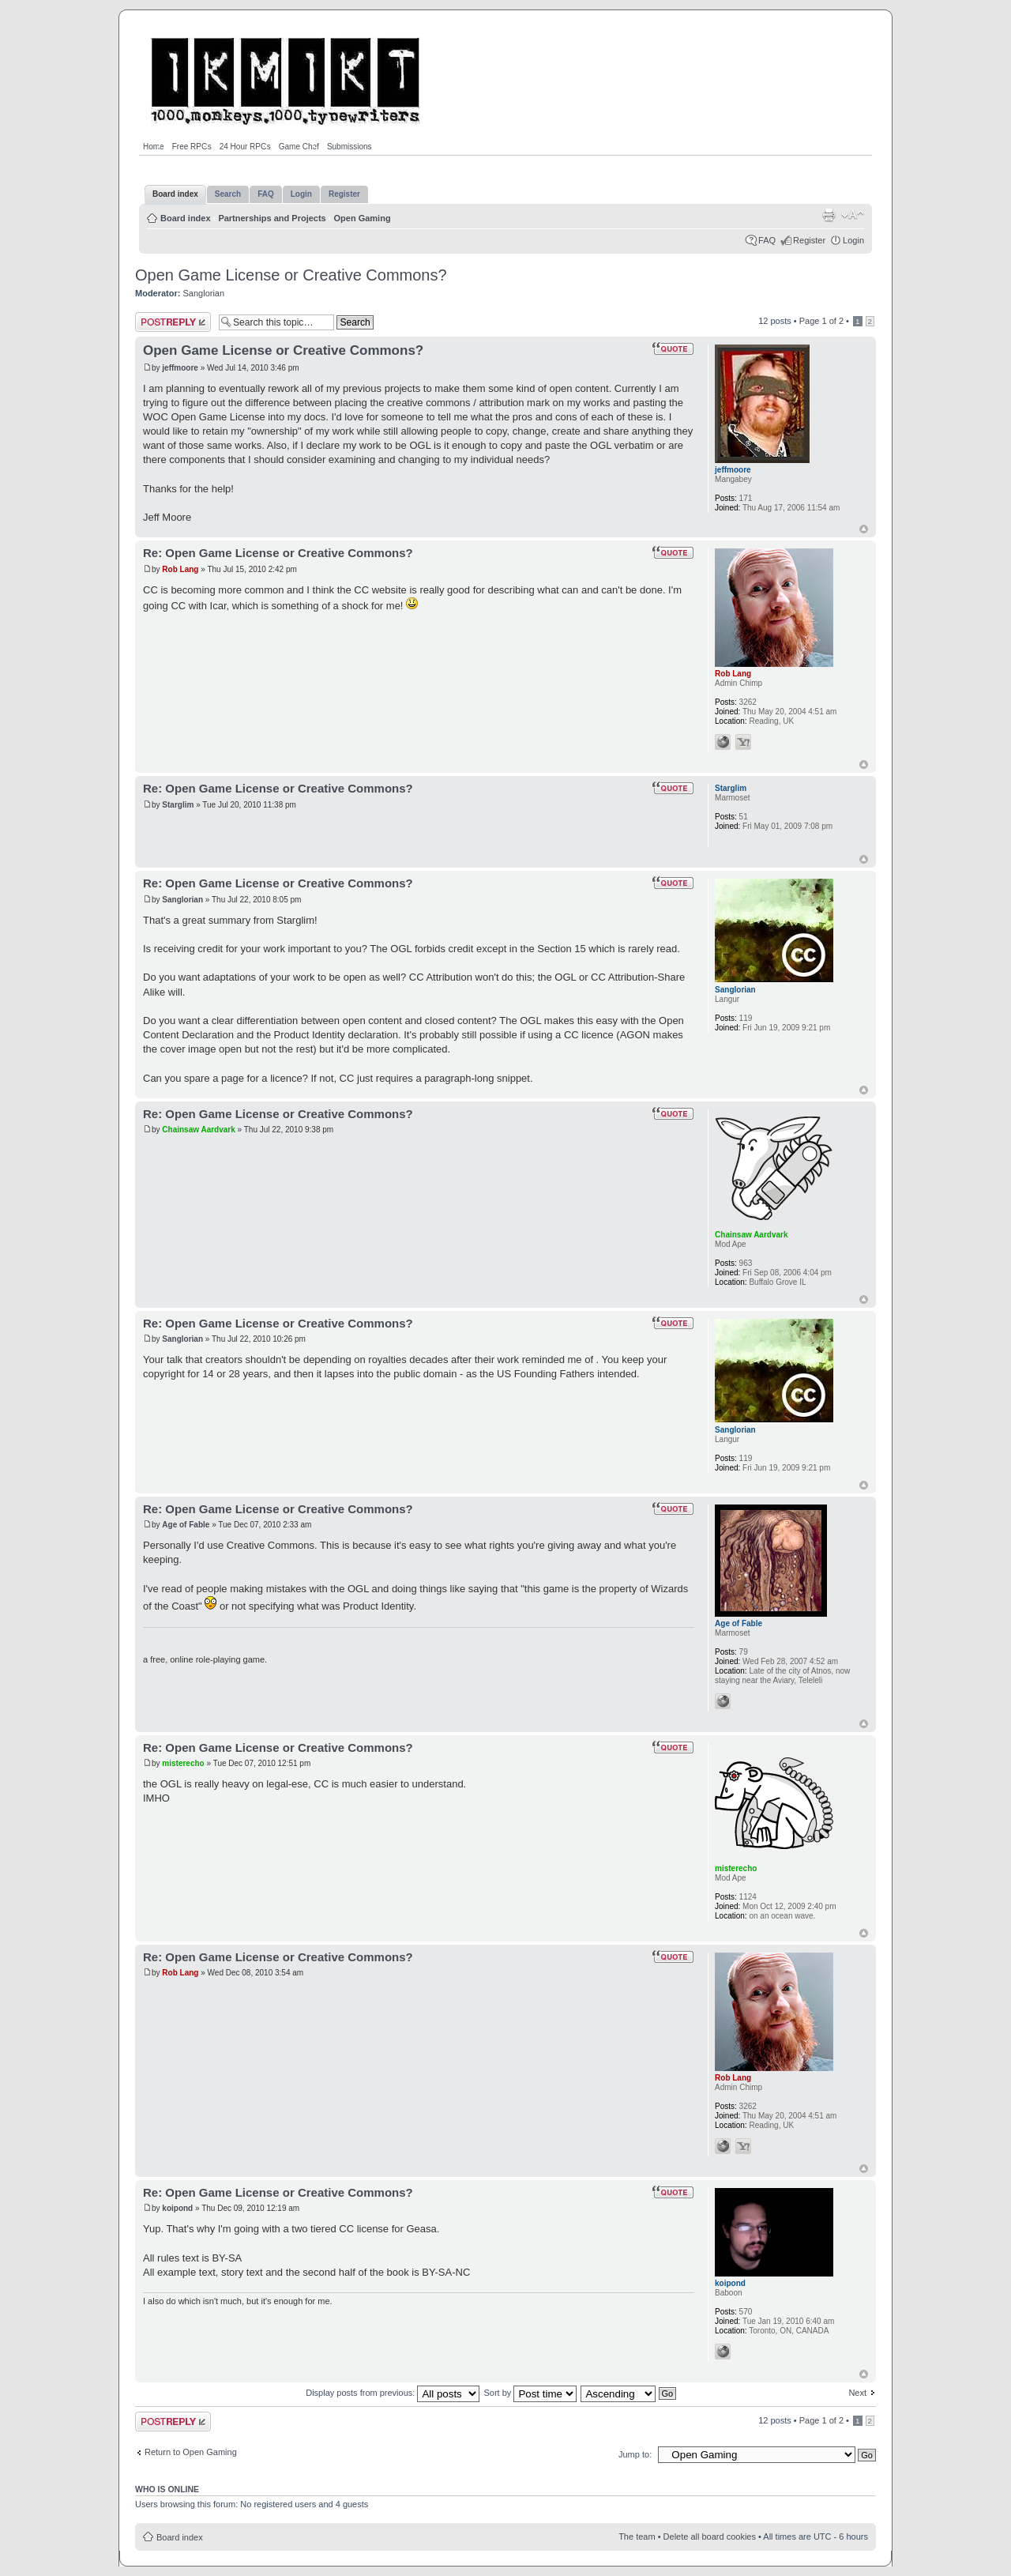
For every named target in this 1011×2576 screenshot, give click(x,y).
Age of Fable (185, 1524)
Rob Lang (180, 569)
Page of (821, 321)
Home (153, 146)
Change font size (852, 215)
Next (857, 2392)
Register (809, 240)
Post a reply (173, 322)
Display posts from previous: (392, 2392)
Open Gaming (362, 218)
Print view (828, 215)
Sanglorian (204, 293)
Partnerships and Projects (271, 218)
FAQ (767, 240)
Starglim (178, 804)
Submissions (349, 146)
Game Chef (299, 146)
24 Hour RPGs (245, 146)
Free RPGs (192, 146)
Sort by (530, 2392)
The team (636, 2536)
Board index (185, 218)
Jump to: (635, 2454)
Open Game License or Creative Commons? (291, 275)
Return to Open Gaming (191, 2452)
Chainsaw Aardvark (198, 1129)
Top (863, 529)
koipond (177, 2208)
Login (853, 240)
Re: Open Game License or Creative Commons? (278, 552)
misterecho (183, 1763)
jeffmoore (180, 367)
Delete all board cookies (709, 2536)
